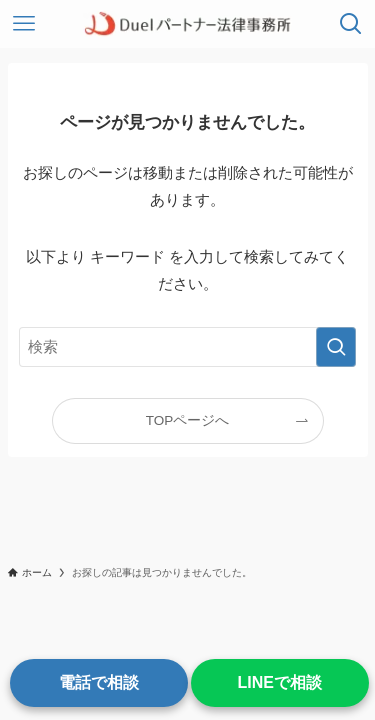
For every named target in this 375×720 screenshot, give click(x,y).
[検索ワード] (188, 347)
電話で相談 (99, 682)
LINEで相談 (280, 682)
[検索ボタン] (351, 24)
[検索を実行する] (336, 347)
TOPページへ (188, 420)
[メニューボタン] (24, 24)
